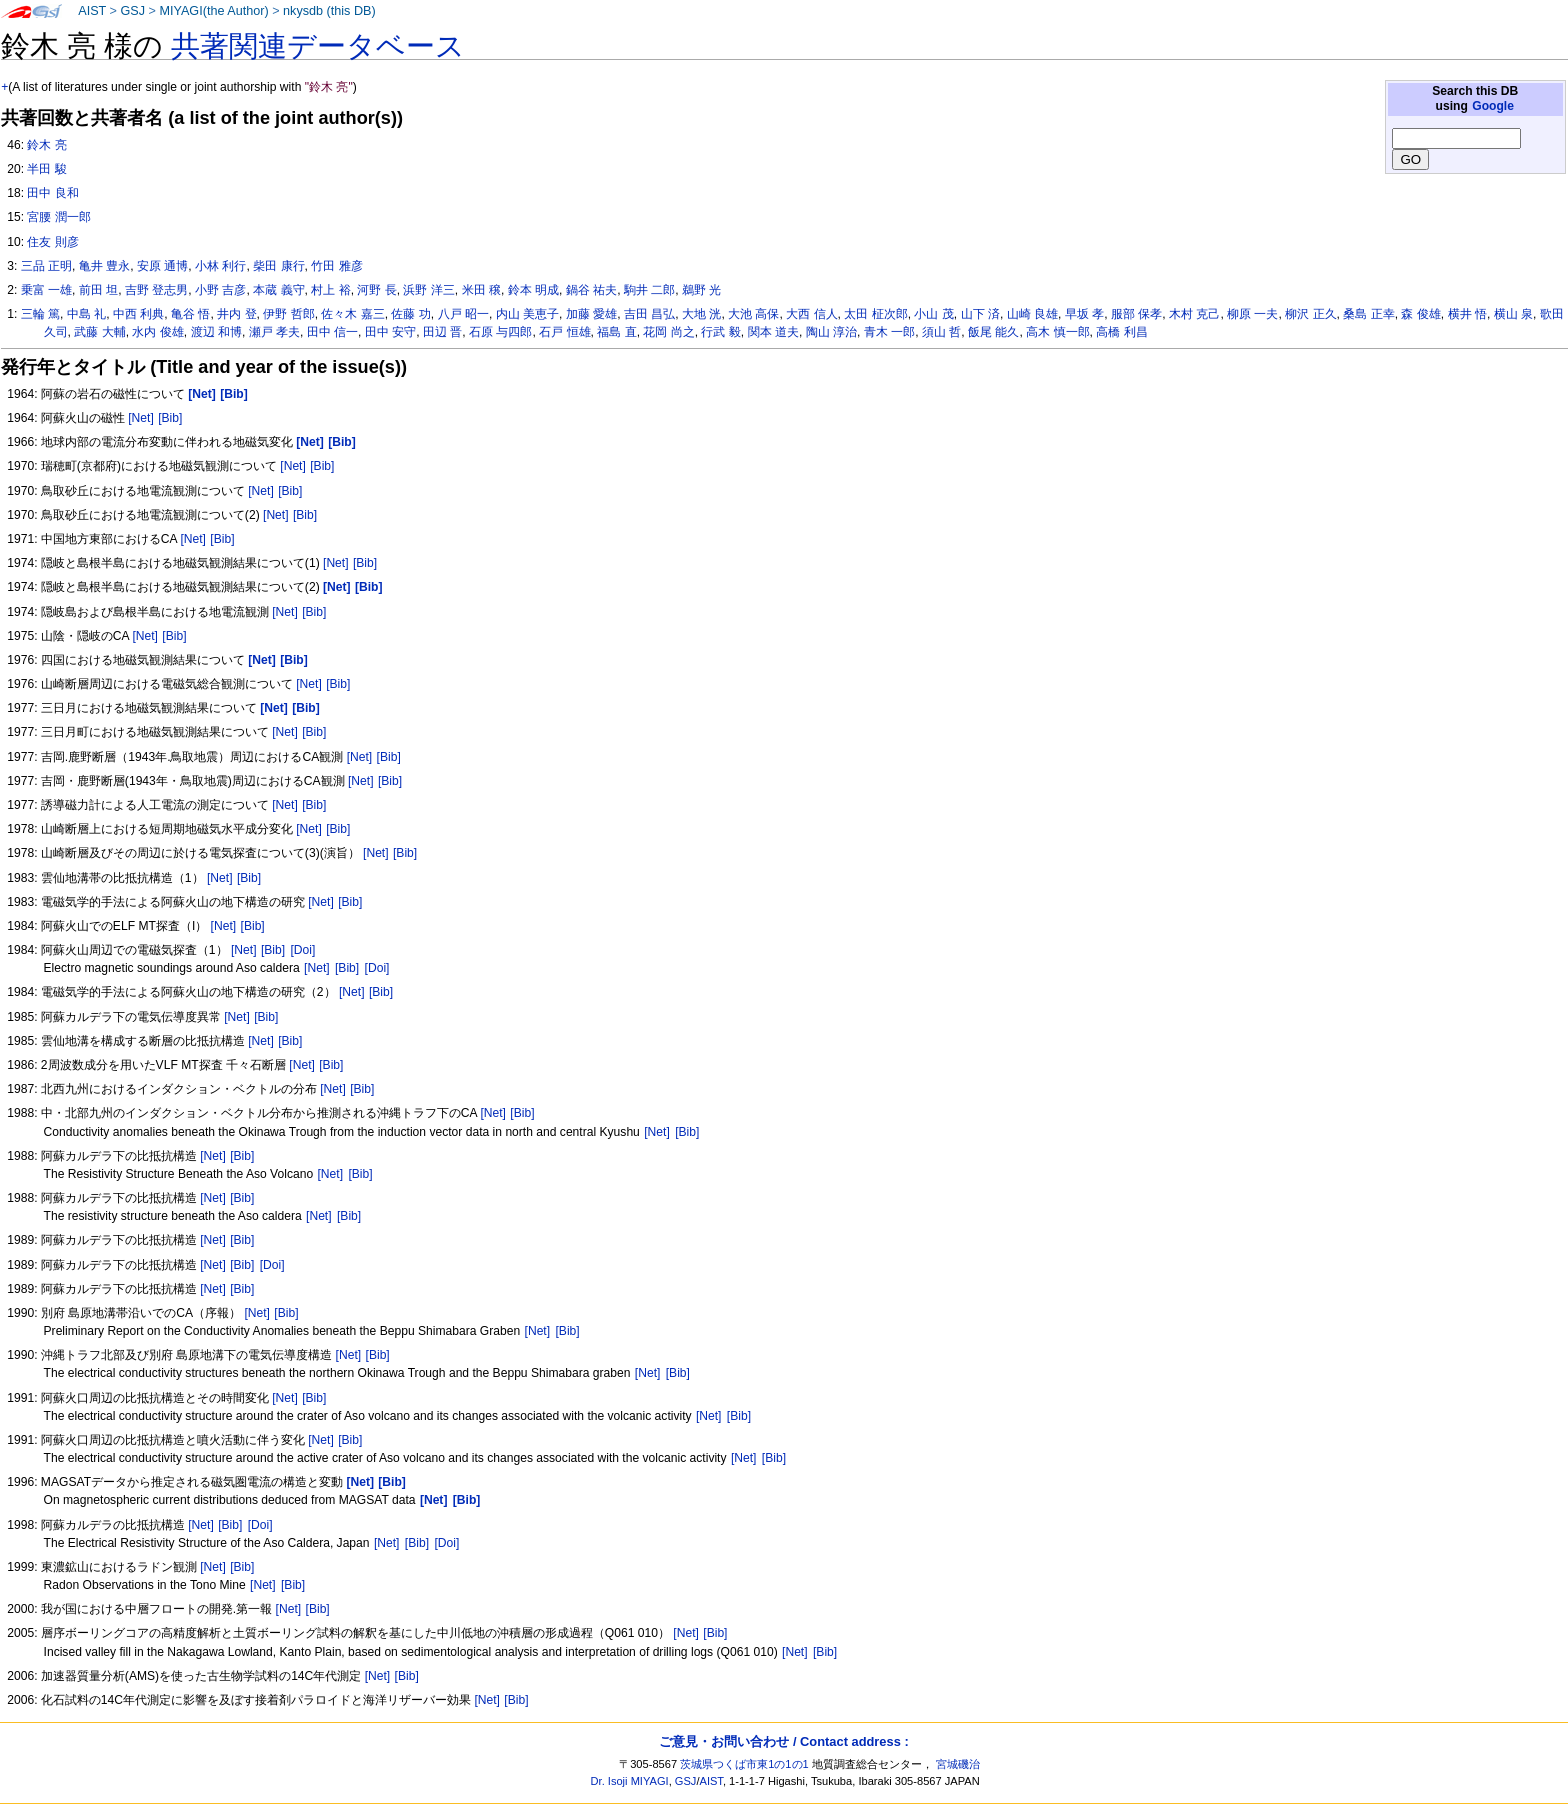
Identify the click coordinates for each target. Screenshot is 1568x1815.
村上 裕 (330, 290)
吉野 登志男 (156, 290)
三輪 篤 (40, 314)
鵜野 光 (701, 290)
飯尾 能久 (993, 332)
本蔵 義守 (278, 290)
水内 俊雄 (157, 332)
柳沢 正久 (1310, 314)
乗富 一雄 (46, 290)
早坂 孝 (1084, 314)
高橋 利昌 (1121, 332)
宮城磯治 (958, 1764)
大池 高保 (753, 314)
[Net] (141, 418)
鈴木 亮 (46, 145)
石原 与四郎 (500, 332)
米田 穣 (481, 290)
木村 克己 (1194, 314)
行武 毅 (720, 332)
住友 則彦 (52, 242)
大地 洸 (701, 314)
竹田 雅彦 (336, 266)
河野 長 (376, 290)
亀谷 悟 (190, 314)
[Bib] (170, 418)
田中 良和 (52, 193)
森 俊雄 (1420, 314)
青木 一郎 (889, 332)
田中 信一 (332, 332)
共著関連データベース (318, 46)
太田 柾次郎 (875, 314)
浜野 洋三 (428, 290)
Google (1493, 106)
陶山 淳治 (831, 332)
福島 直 (616, 332)
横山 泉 (1513, 314)
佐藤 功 (410, 314)
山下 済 (980, 314)
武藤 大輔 (99, 332)
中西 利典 (138, 314)
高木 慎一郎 (1057, 332)
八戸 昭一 (463, 314)
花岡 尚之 (668, 332)
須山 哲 (941, 332)
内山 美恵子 (527, 314)
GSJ (132, 11)
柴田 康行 (278, 266)
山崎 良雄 (1032, 314)
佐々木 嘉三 (352, 314)
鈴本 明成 (533, 290)
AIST (92, 11)
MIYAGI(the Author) (213, 11)
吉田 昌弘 (649, 314)
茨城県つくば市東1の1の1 (744, 1764)
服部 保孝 (1136, 314)
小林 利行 (220, 266)
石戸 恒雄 (564, 332)
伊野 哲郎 (288, 314)
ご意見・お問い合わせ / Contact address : (783, 1741)
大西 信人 (811, 314)
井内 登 (236, 314)
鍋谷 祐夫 (591, 290)
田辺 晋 (442, 332)
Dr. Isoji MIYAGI (630, 1781)
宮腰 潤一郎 (58, 217)
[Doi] (302, 950)
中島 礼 (86, 314)
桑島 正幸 (1368, 314)
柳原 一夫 (1252, 314)
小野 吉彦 (220, 290)
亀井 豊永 (104, 266)
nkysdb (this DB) (329, 11)
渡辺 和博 (216, 332)
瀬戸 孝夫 (274, 332)
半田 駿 (46, 169)
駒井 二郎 (649, 290)
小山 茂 (933, 314)
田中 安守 (390, 332)
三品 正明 (46, 266)
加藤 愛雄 (591, 314)
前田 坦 (98, 290)
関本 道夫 (773, 332)
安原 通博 (162, 266)
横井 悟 (1467, 314)
